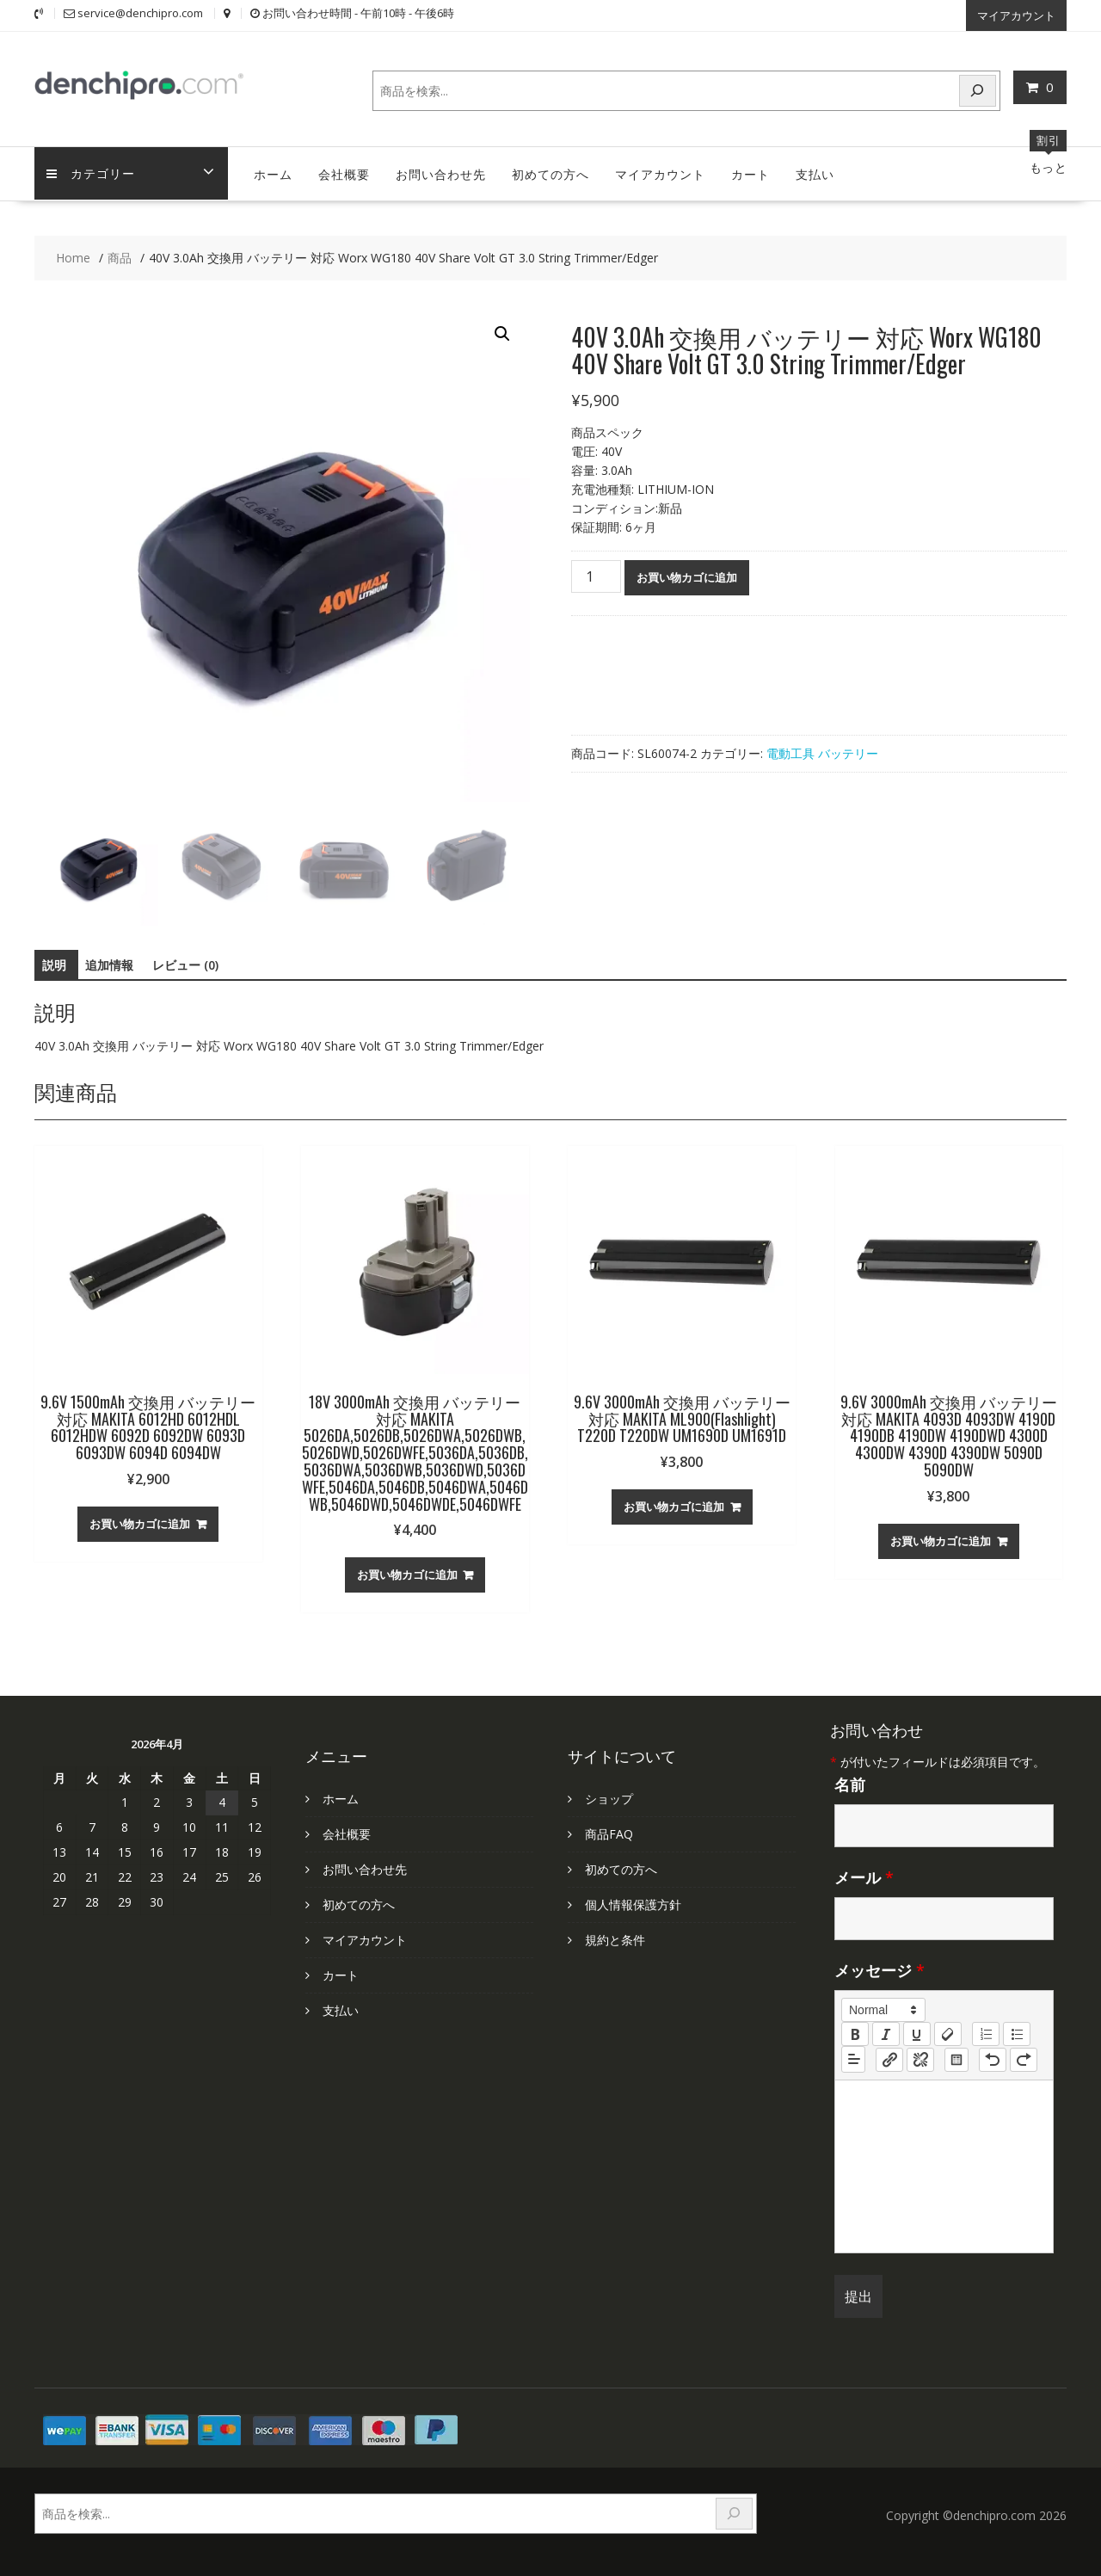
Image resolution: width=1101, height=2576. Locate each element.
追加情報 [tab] (109, 964)
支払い (815, 172)
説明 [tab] (54, 964)
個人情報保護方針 (633, 1903)
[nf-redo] (1023, 2058)
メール (864, 1876)
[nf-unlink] (920, 2058)
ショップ (609, 1798)
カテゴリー (91, 172)
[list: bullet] (1016, 2033)
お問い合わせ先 (441, 172)
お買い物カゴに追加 (687, 576)
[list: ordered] (986, 2033)
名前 (849, 1783)
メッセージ (879, 1969)
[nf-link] (889, 2058)
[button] (502, 332)
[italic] (886, 2033)
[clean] (948, 2033)
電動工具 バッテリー (822, 752)
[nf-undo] (992, 2058)
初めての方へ (550, 172)
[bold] (855, 2033)
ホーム (273, 172)
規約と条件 (615, 1939)
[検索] (978, 90)
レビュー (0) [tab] (185, 964)
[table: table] (956, 2058)
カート (750, 172)
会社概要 (344, 172)
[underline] (917, 2033)
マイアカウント (1016, 14)
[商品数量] (596, 575)
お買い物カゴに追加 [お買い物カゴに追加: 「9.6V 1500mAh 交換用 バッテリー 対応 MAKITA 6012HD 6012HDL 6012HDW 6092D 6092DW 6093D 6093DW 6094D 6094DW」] (139, 1523)
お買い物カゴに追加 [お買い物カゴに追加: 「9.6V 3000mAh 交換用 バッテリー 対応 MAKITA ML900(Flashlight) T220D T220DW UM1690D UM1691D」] (674, 1505)
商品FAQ (609, 1833)
